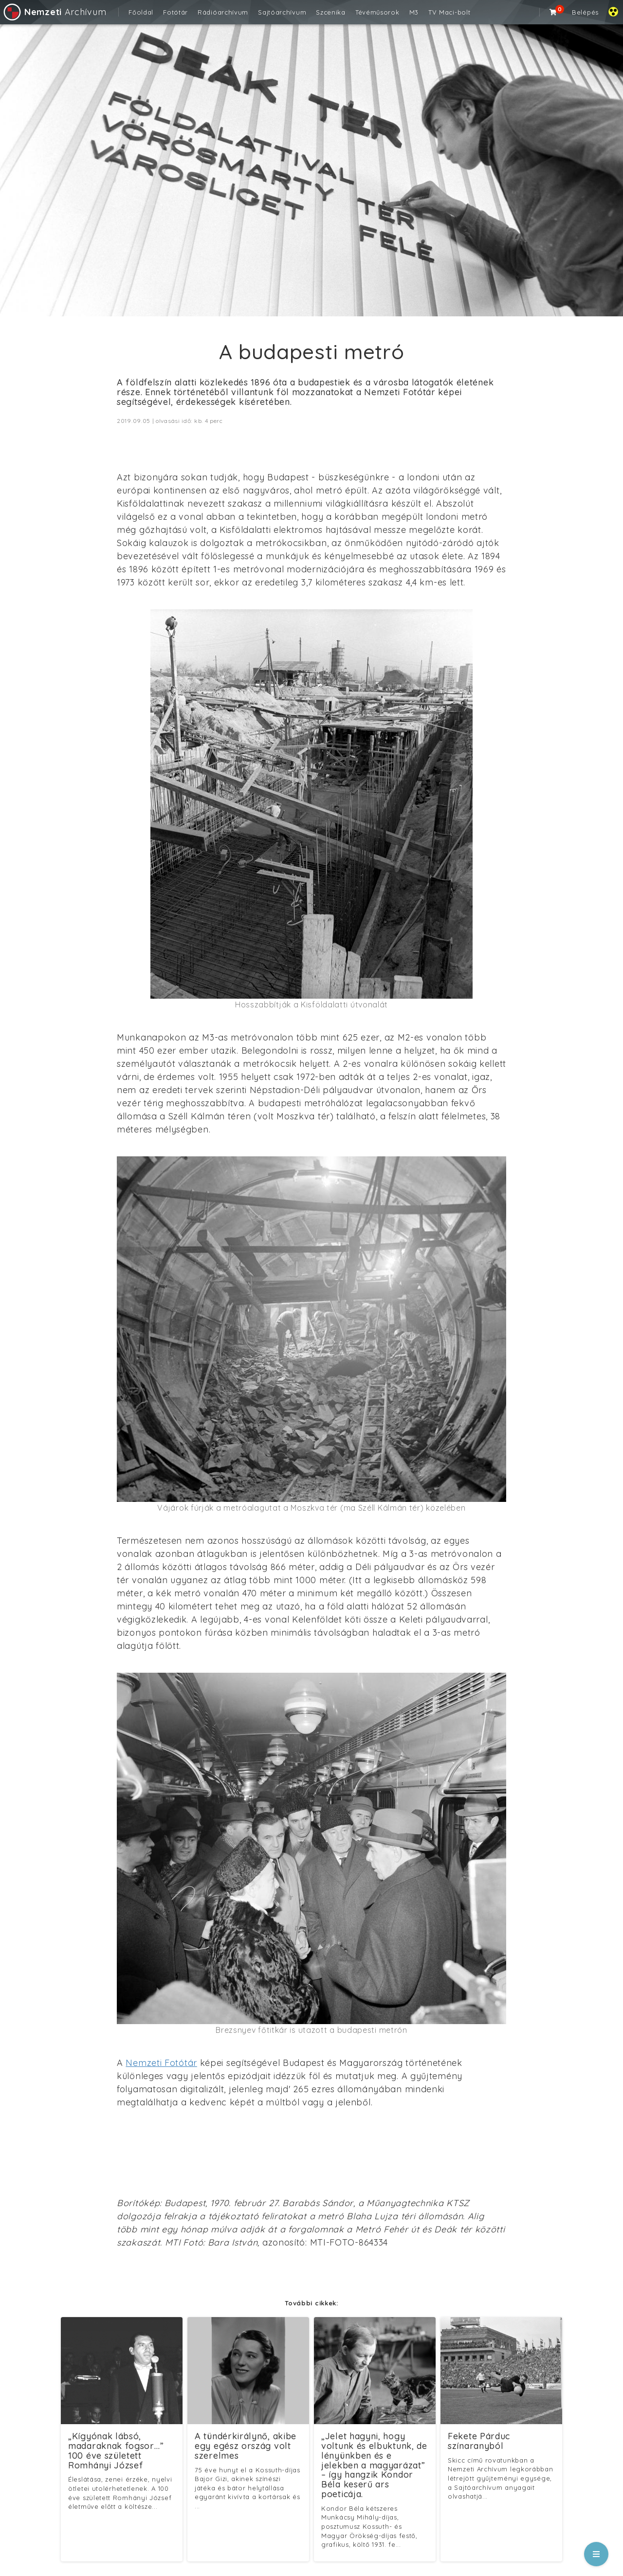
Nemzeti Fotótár (161, 2062)
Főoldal (140, 12)
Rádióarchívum (223, 12)
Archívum (54, 12)
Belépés (585, 12)
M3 (414, 12)
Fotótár (175, 12)
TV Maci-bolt (449, 12)
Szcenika (331, 12)
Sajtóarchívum (282, 12)
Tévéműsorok (377, 12)
